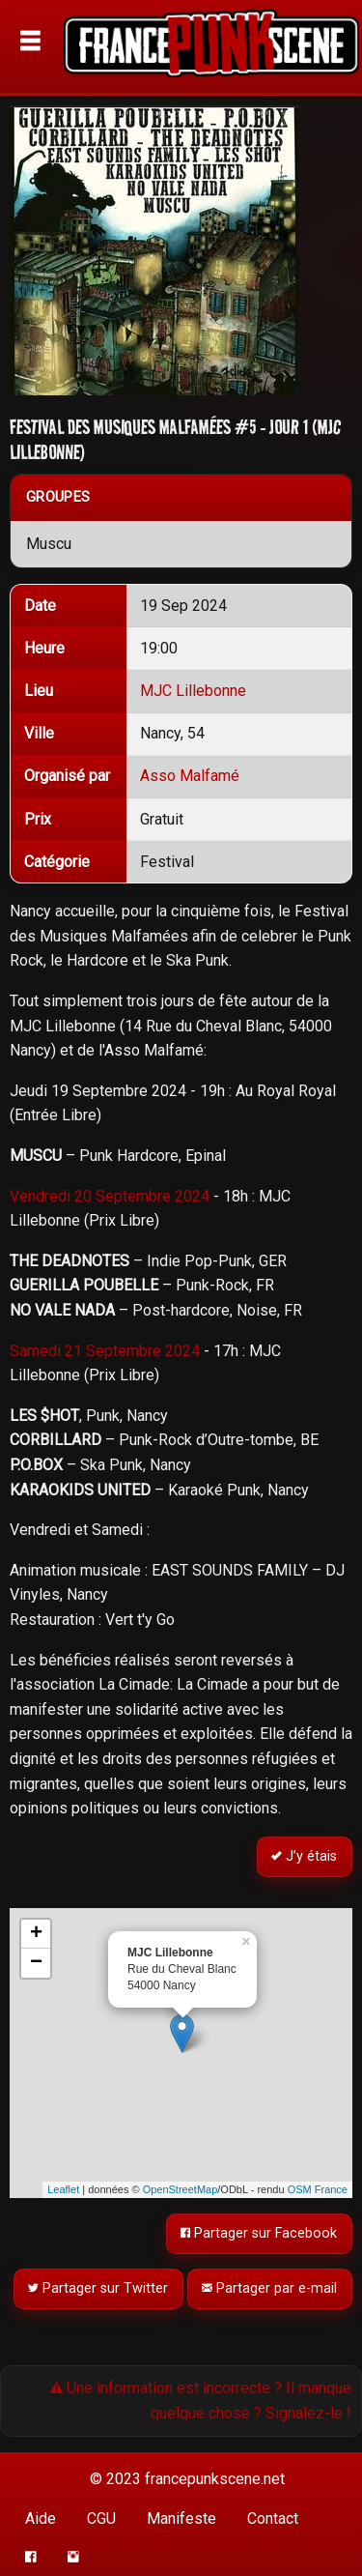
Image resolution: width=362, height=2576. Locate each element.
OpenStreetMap (180, 2189)
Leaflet (63, 2189)
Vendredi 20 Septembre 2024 (109, 1196)
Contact (272, 2518)
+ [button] (36, 1934)
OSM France (318, 2189)
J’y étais (305, 1856)
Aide (40, 2518)
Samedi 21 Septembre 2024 (105, 1351)
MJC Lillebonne (193, 690)
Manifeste (181, 2518)
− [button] (36, 1963)
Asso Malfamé (189, 776)
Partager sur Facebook (259, 2233)
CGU (101, 2518)
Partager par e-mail (270, 2289)
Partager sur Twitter (99, 2289)
